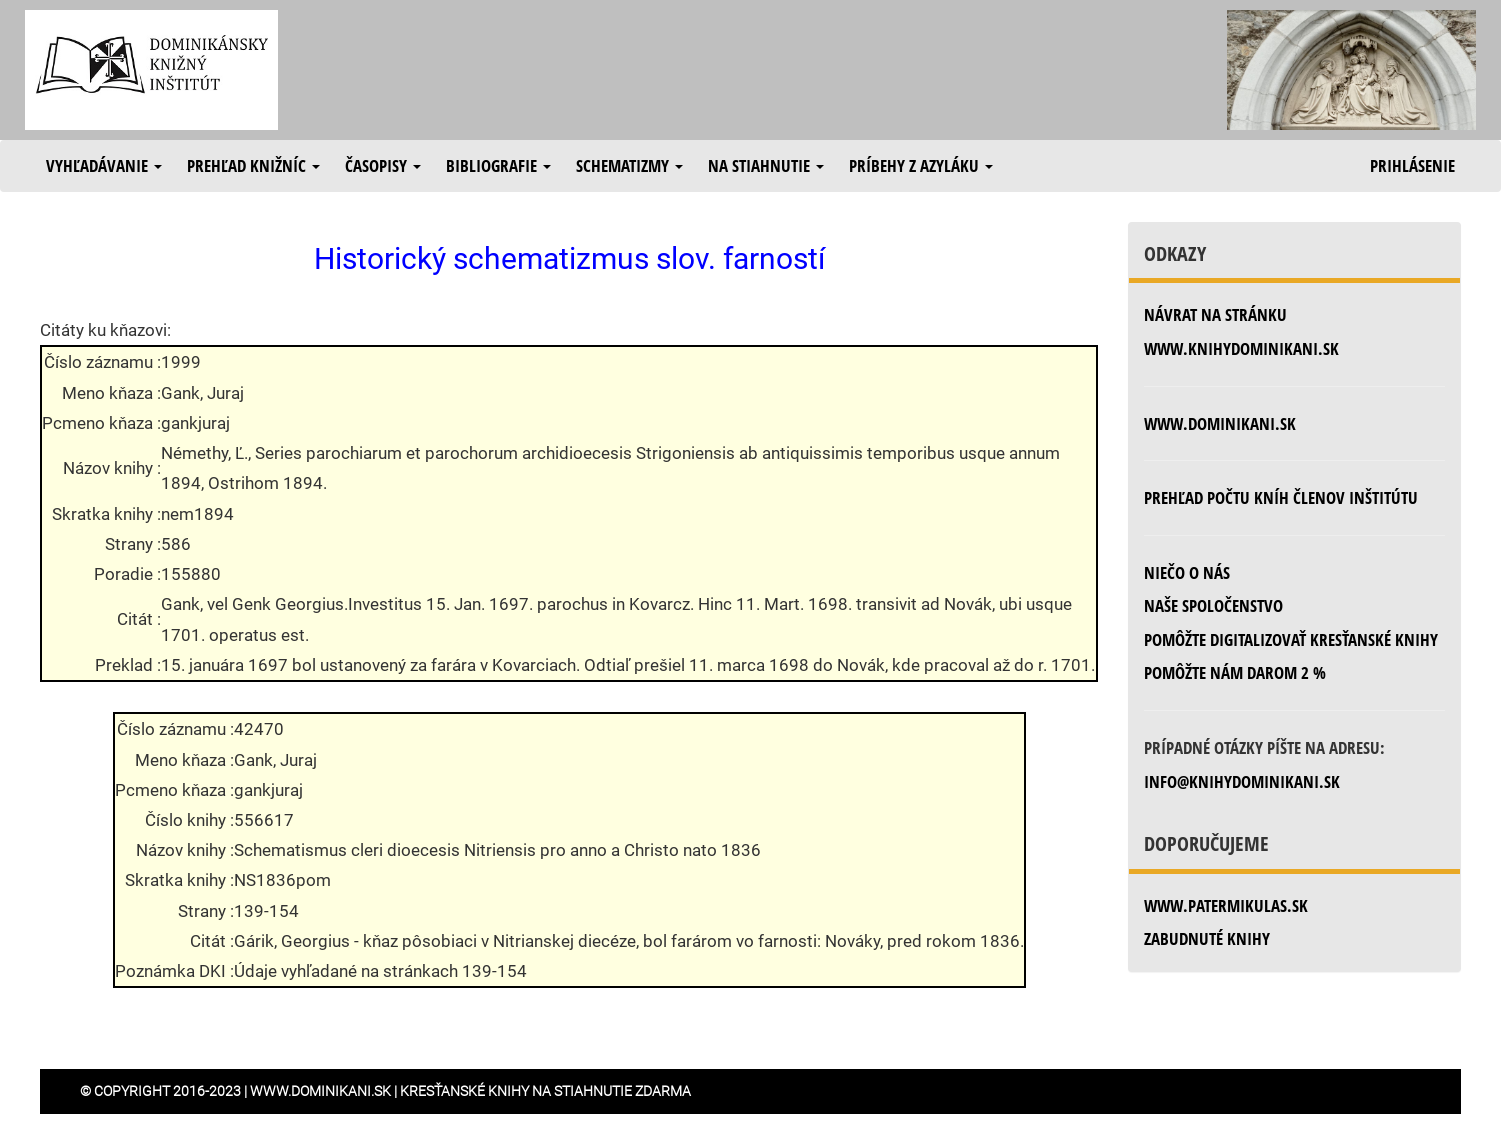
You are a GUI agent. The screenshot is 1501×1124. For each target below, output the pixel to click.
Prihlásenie (1412, 165)
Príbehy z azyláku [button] (921, 165)
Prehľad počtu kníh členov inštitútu (1281, 497)
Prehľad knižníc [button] (253, 165)
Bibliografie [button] (498, 165)
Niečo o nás (1187, 572)
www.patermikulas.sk (1226, 905)
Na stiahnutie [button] (766, 165)
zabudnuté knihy (1207, 938)
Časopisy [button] (383, 165)
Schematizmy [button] (629, 165)
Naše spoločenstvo (1213, 605)
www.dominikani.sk (1220, 423)
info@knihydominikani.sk (1242, 781)
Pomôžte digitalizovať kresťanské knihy (1291, 639)
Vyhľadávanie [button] (104, 165)
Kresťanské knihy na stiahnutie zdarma (545, 1091)
